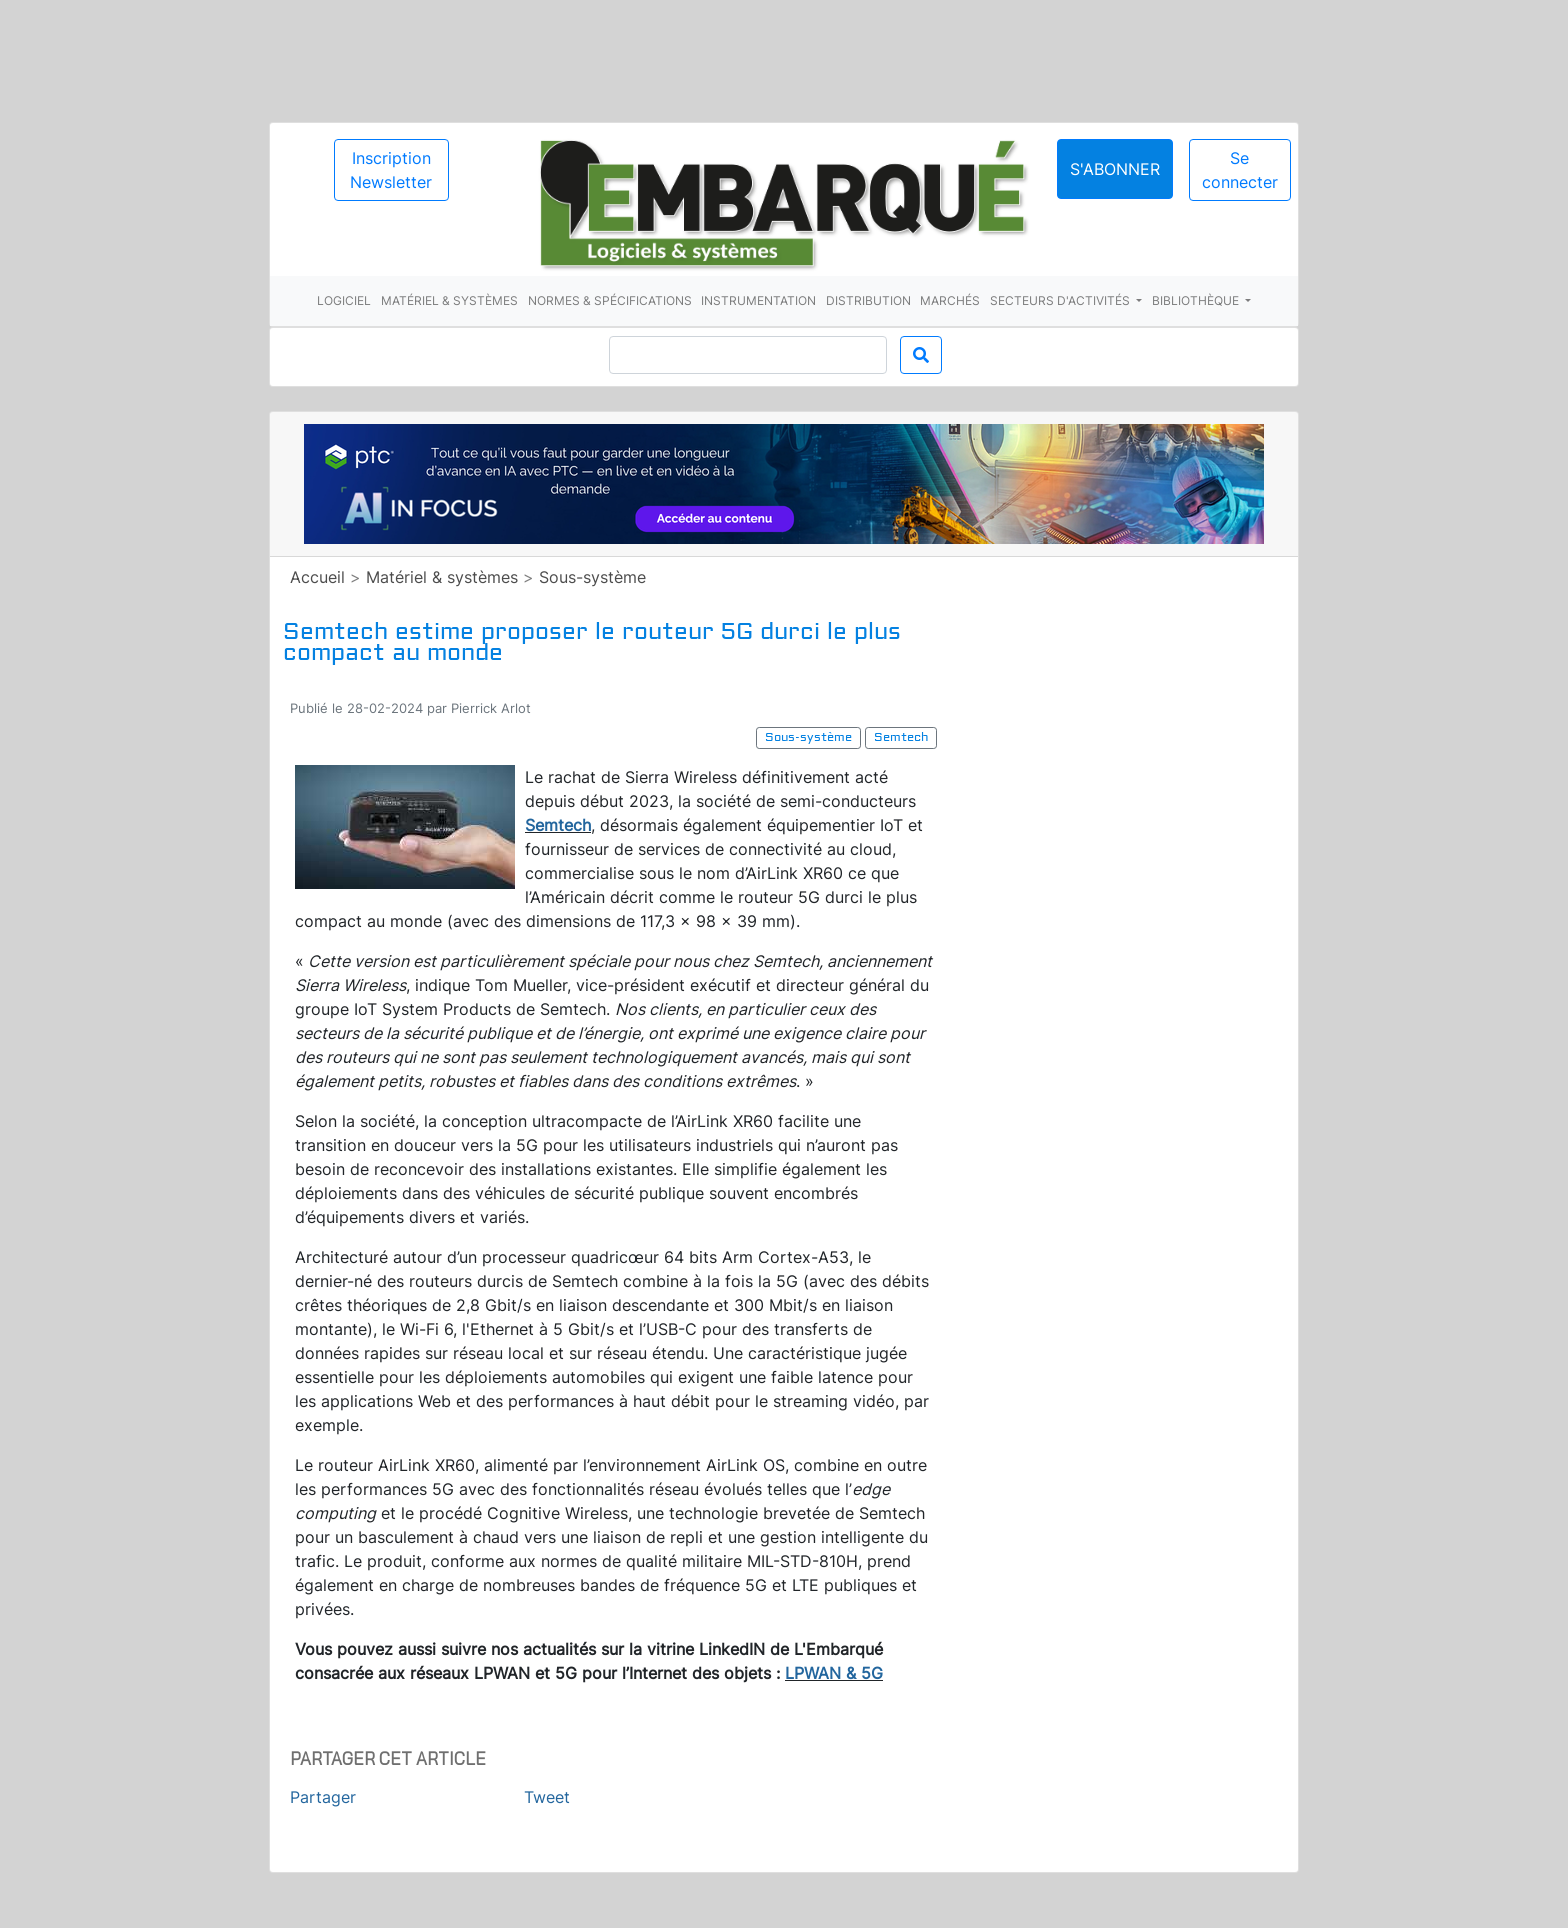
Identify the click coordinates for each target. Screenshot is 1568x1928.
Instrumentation (758, 300)
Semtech (558, 825)
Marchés (950, 300)
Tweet (547, 1797)
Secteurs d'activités (1061, 300)
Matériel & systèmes (449, 300)
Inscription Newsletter (391, 170)
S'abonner (1115, 169)
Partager (323, 1797)
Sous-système (592, 577)
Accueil (317, 577)
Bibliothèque (1197, 300)
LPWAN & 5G (834, 1673)
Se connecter (1240, 170)
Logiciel (344, 300)
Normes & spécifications (610, 300)
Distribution (868, 300)
